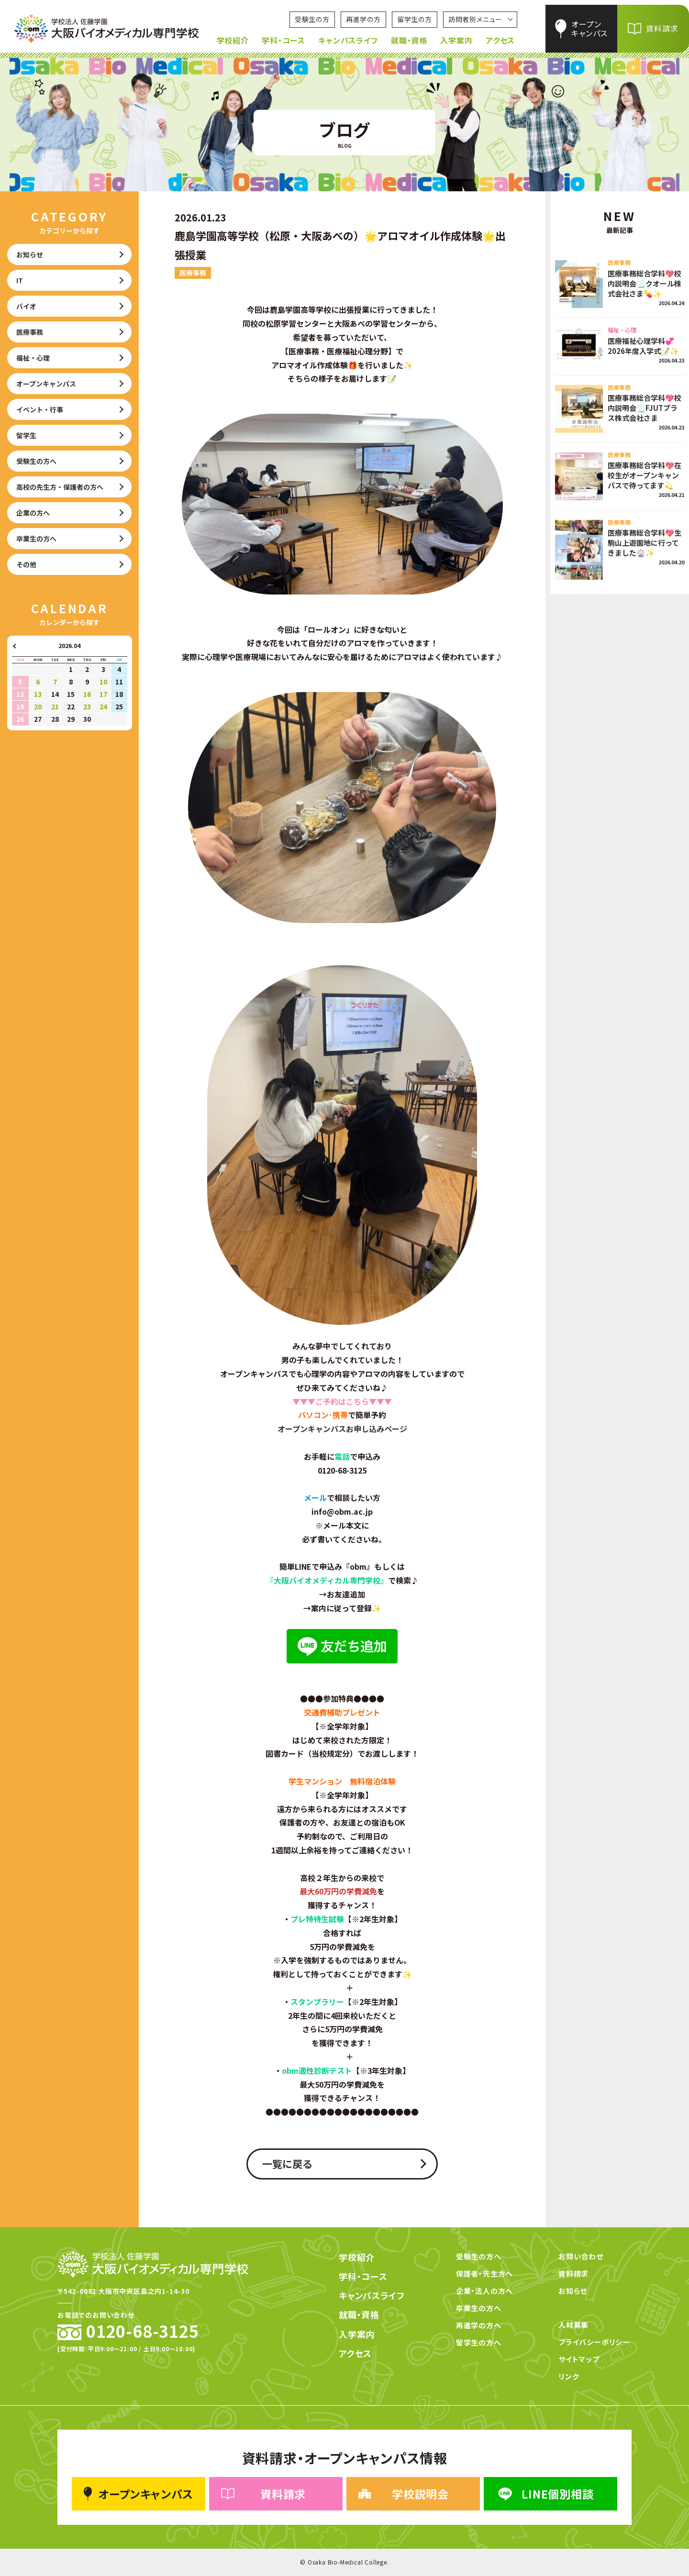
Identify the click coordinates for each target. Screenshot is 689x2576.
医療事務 (29, 332)
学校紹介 (233, 40)
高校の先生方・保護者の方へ (59, 487)
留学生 (26, 435)
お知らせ (29, 254)
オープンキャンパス (589, 28)
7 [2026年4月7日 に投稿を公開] (55, 681)
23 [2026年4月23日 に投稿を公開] (87, 706)
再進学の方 (363, 19)
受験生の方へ (36, 461)
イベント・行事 (39, 409)
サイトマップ (579, 2359)
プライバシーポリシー (594, 2342)
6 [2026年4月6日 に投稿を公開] (38, 681)
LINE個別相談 (545, 2494)
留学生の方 (414, 19)
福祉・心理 (33, 358)
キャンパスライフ (348, 40)
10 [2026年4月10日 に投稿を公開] (103, 681)
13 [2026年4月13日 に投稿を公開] (38, 694)
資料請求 (662, 28)
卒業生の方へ (36, 538)
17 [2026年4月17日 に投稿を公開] (103, 694)
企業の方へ (33, 512)
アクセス (500, 40)
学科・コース (283, 40)
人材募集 (573, 2325)
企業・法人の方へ (484, 2291)
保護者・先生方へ (484, 2273)
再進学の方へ (478, 2325)
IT (19, 280)
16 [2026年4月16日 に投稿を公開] (87, 694)
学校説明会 (403, 2494)
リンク (568, 2376)
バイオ (26, 306)
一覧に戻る (287, 2164)
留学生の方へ (478, 2342)
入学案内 (456, 40)
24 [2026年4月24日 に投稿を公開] (103, 706)
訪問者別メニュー (475, 19)
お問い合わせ (580, 2256)
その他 (26, 564)
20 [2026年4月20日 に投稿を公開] (38, 706)
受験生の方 (312, 19)
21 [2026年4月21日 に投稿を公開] (55, 706)
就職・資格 (409, 40)
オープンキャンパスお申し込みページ (342, 1428)
